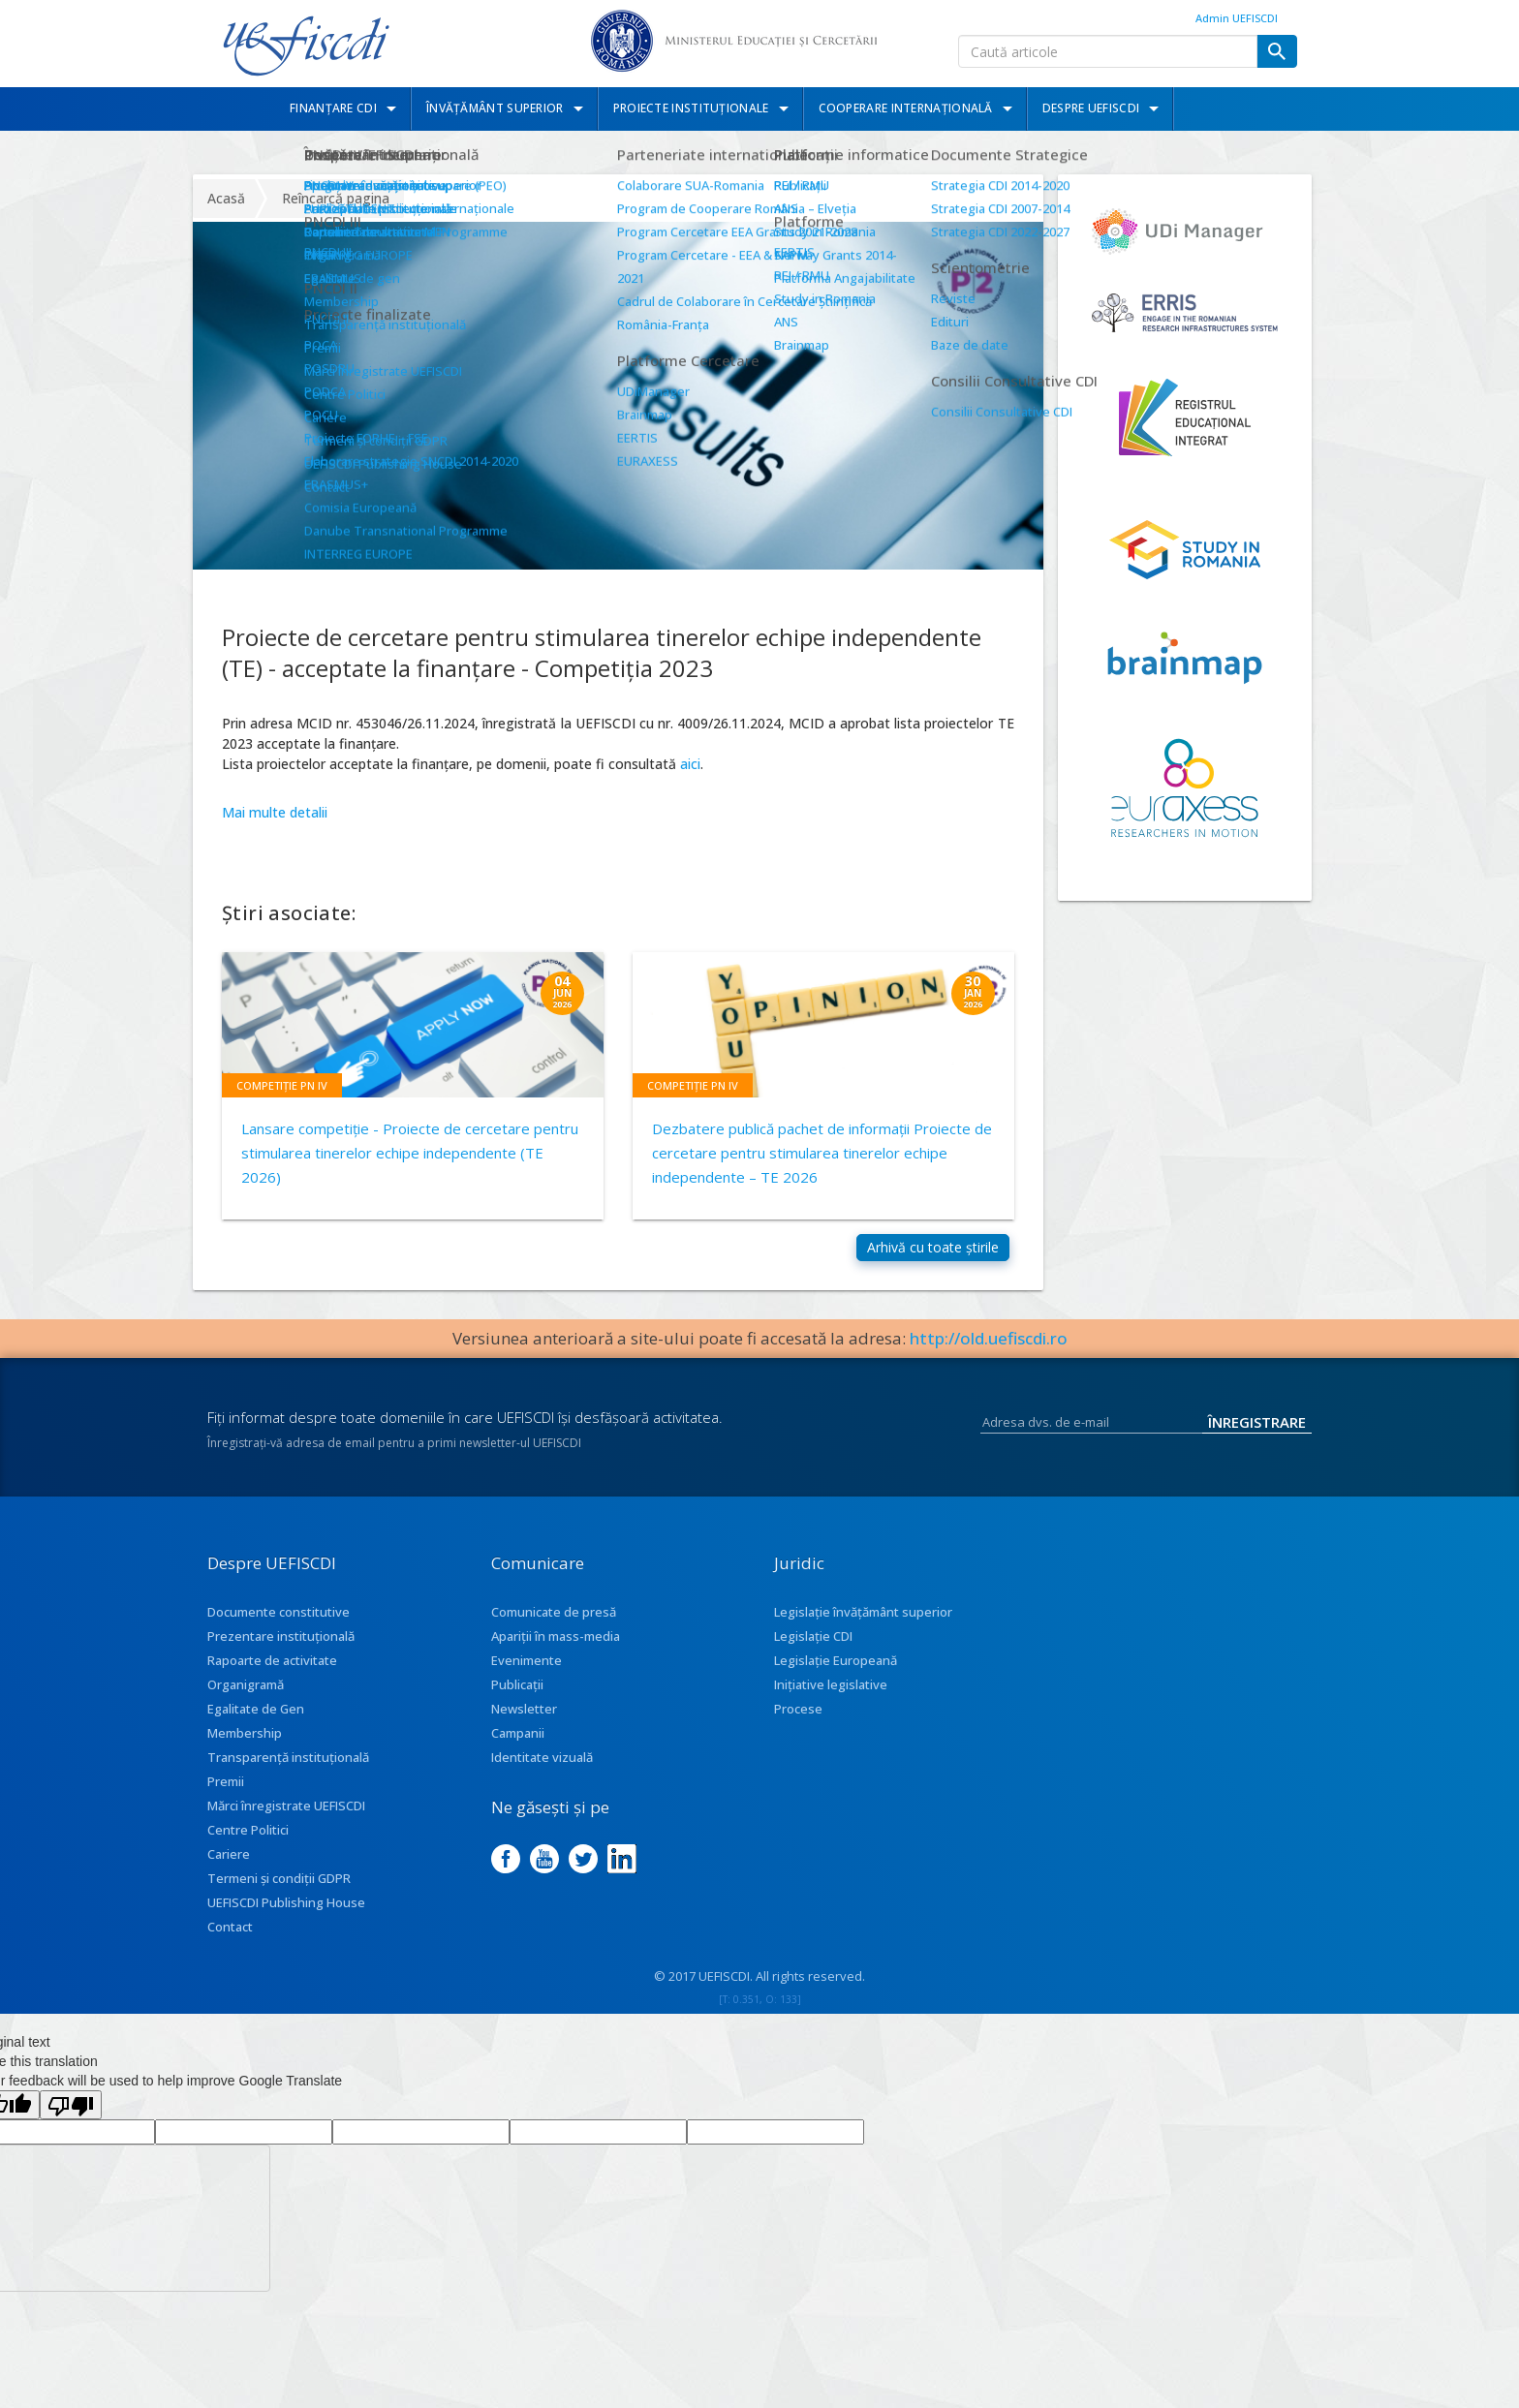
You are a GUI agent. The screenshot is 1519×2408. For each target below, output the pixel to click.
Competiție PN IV (281, 1085)
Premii (225, 1804)
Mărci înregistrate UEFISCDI (286, 1828)
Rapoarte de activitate (272, 1683)
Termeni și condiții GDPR (279, 1901)
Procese (798, 1732)
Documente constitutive (278, 1635)
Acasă (226, 198)
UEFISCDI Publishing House (286, 1925)
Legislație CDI (813, 1659)
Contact (230, 1950)
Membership (244, 1756)
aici (690, 764)
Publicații (517, 1707)
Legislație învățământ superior (863, 1635)
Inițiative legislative (830, 1707)
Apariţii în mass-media (555, 1659)
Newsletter (524, 1732)
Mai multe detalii (274, 812)
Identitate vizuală (542, 1780)
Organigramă (245, 1707)
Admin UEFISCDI (1236, 18)
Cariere (228, 1877)
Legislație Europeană (835, 1683)
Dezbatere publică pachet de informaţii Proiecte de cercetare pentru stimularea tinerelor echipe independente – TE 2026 (822, 1153)
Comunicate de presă (553, 1635)
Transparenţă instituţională (288, 1780)
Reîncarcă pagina (335, 198)
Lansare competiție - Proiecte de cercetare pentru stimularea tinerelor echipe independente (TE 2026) (409, 1153)
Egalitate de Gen (255, 1732)
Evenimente (526, 1683)
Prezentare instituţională (281, 1659)
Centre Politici (248, 1853)
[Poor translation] (71, 2128)
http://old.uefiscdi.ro (989, 1361)
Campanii (517, 1756)
